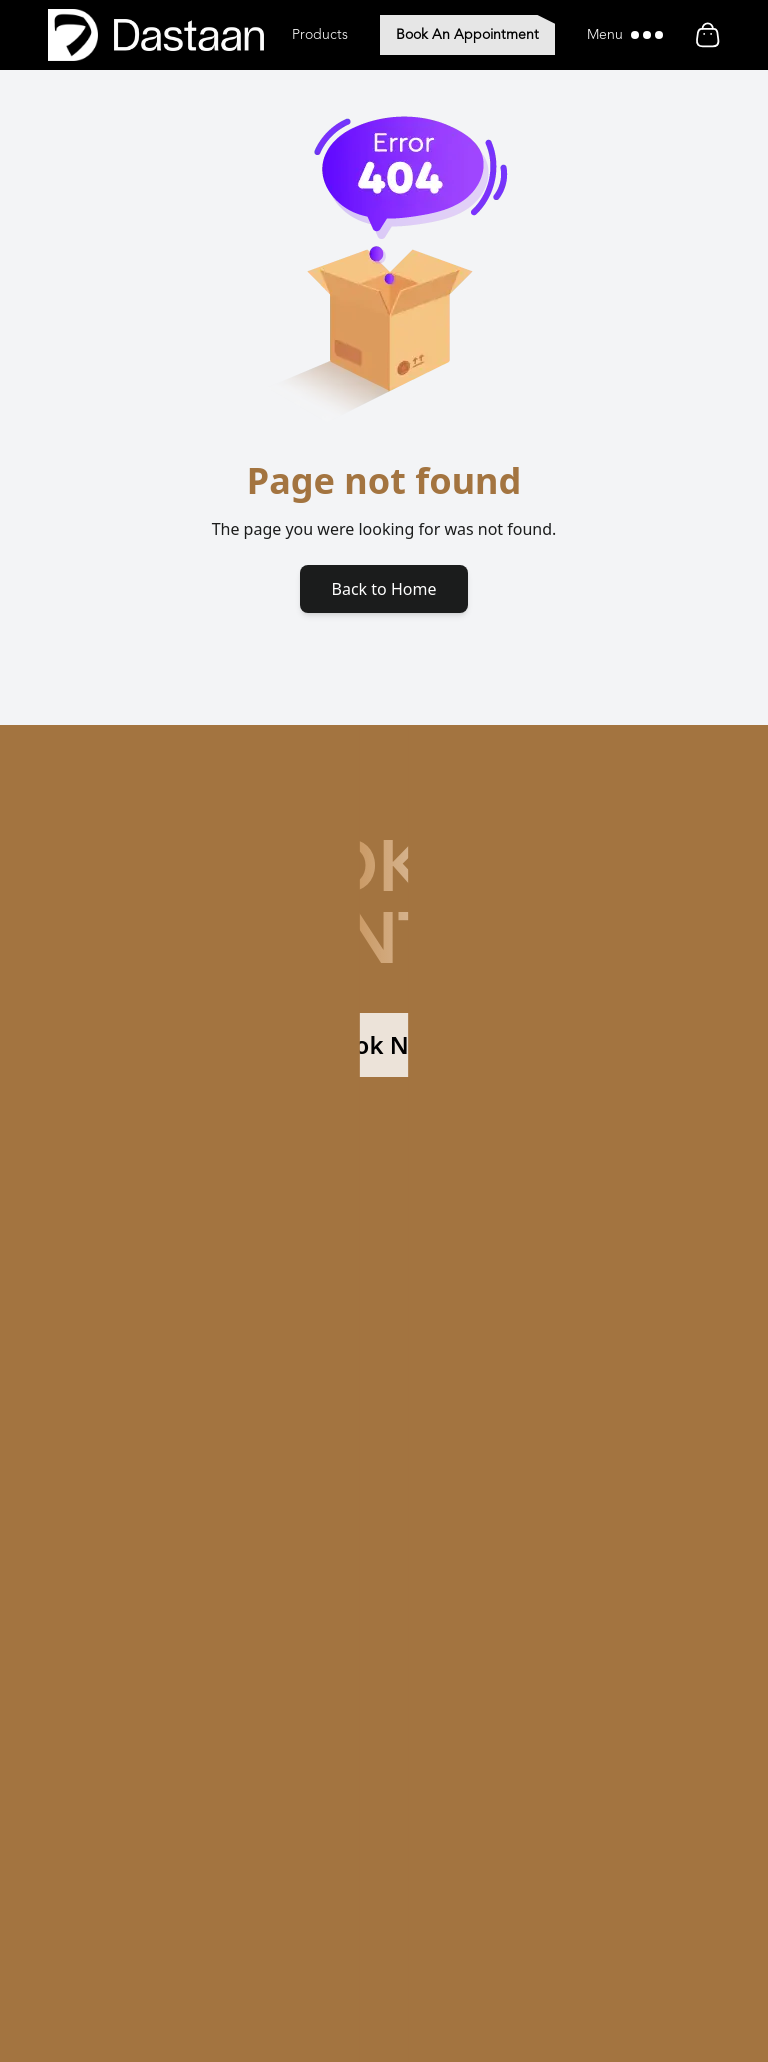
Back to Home (384, 589)
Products (320, 35)
